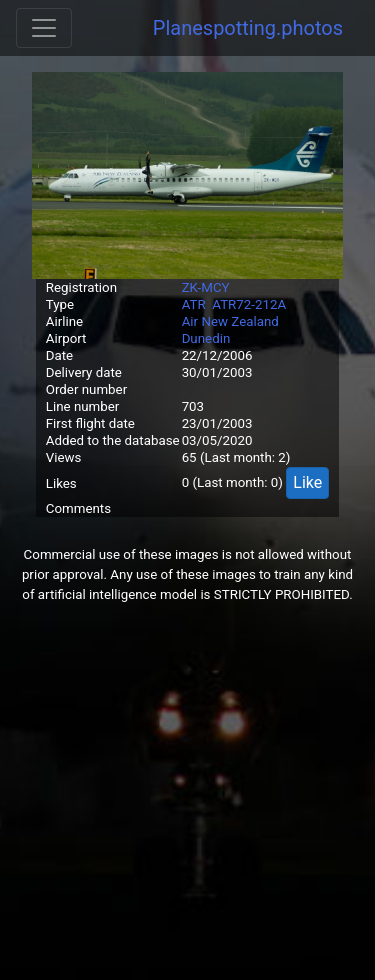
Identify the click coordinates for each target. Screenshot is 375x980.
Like (307, 482)
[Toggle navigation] (44, 28)
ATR (194, 304)
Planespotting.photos (248, 28)
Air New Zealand (230, 321)
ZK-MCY (206, 287)
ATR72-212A (249, 304)
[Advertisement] (187, 792)
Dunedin (206, 338)
